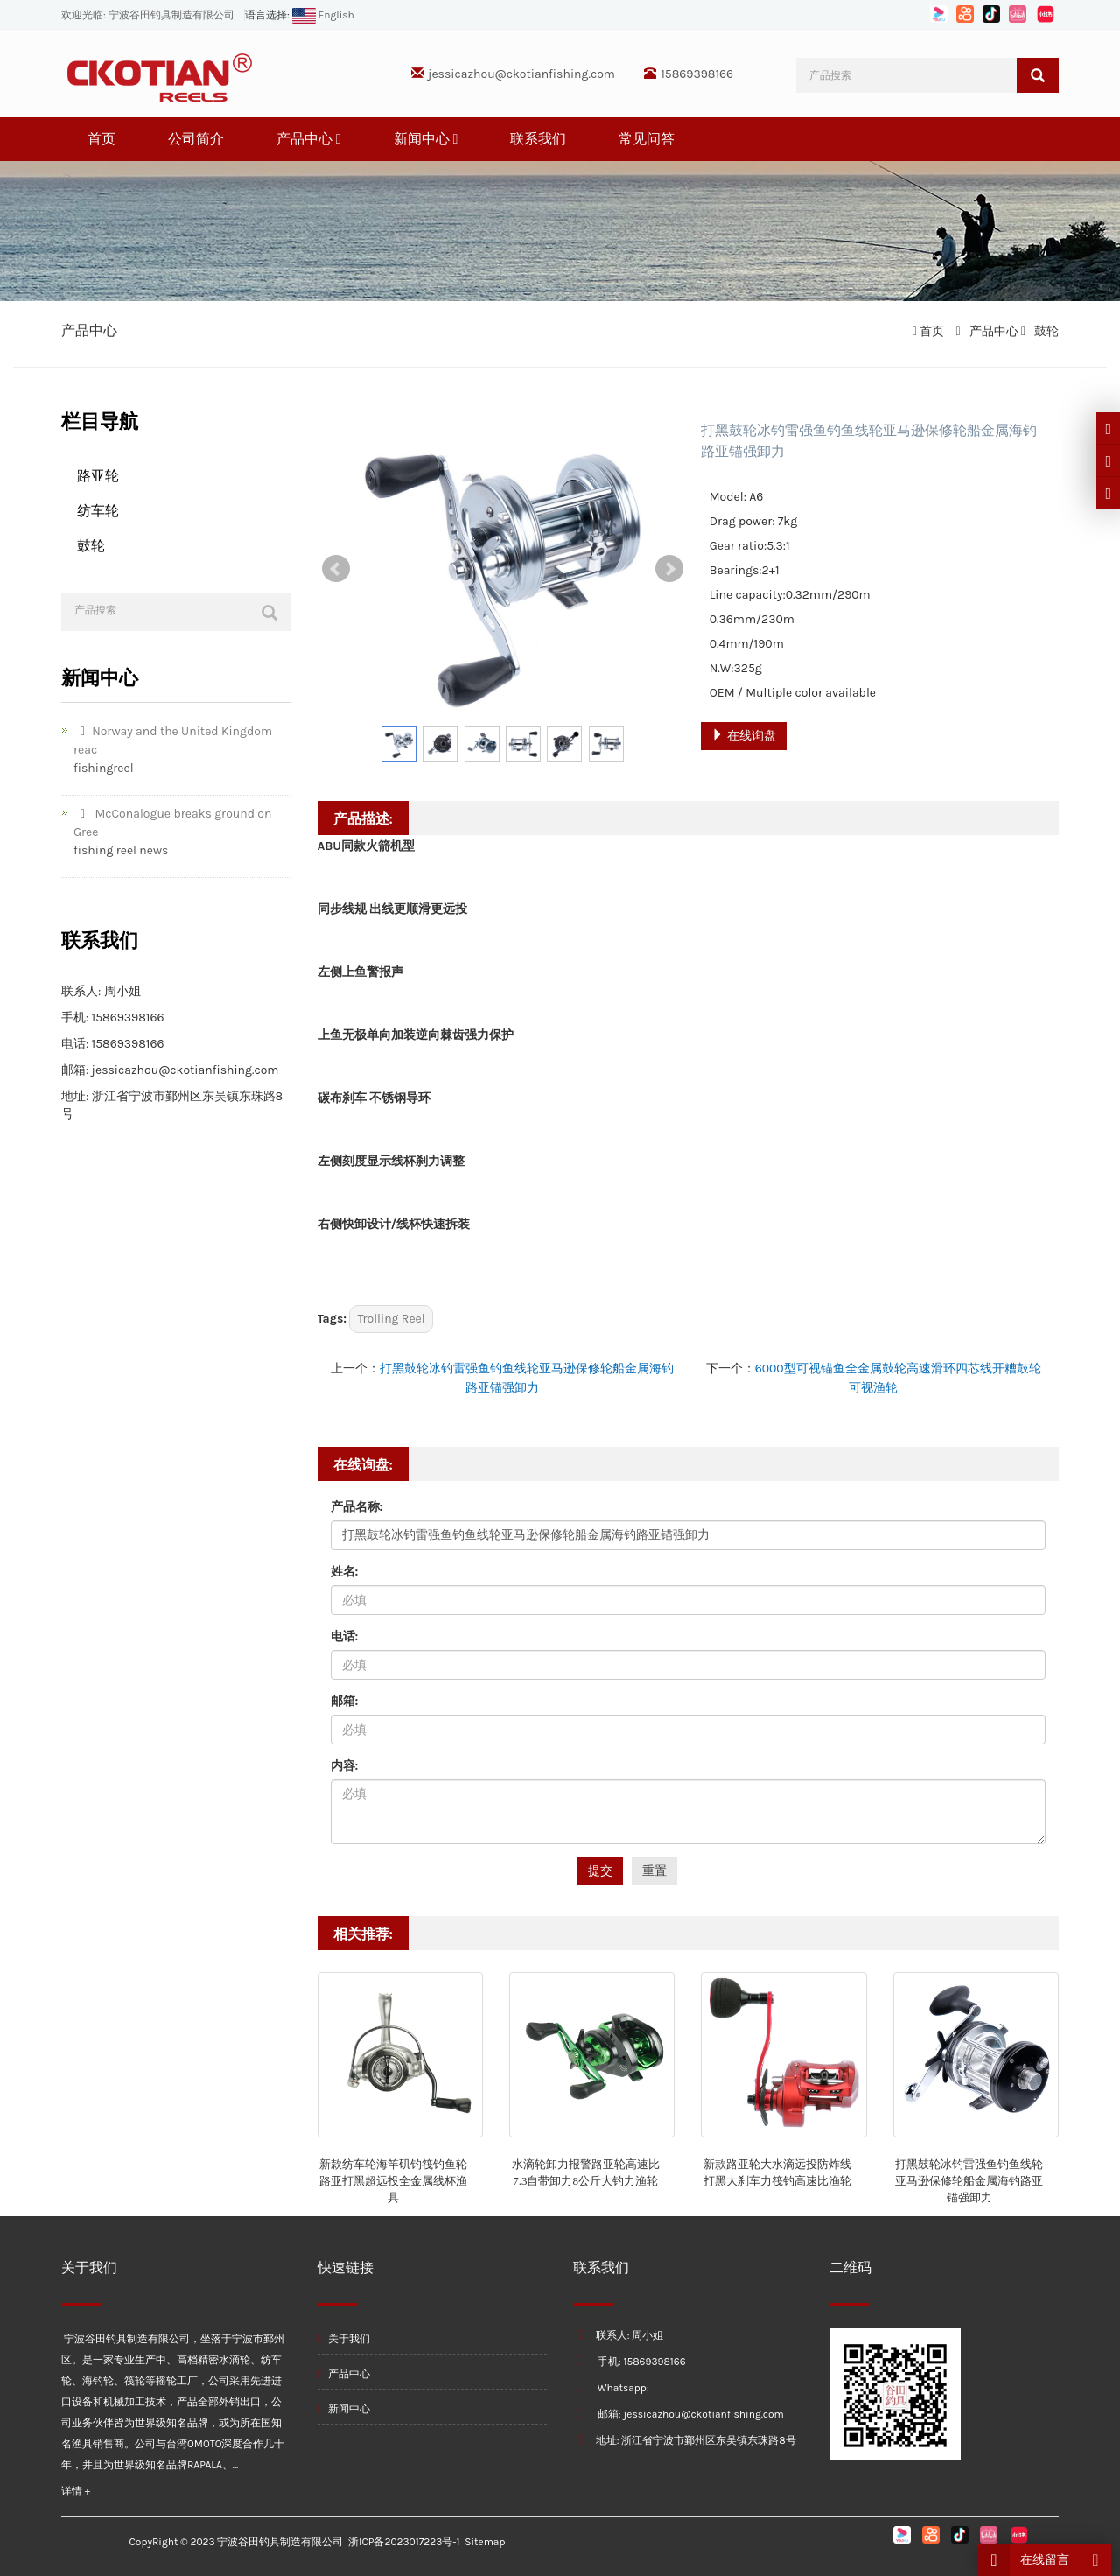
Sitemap (485, 2542)
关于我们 (344, 2339)
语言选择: (267, 15)
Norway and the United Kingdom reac (173, 740)
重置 (654, 1871)
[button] (338, 138)
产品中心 (308, 138)
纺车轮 (98, 510)
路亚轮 (98, 475)
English (322, 15)
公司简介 (196, 138)
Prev (336, 569)
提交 (600, 1871)
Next (669, 569)
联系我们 (538, 138)
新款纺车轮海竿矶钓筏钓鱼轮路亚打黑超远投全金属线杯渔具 (393, 2180)
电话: (345, 1636)
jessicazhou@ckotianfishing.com (521, 74)
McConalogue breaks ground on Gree (172, 822)
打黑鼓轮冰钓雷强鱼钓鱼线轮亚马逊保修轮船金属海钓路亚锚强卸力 (969, 2180)
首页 (102, 138)
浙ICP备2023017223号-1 (403, 2542)
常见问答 (647, 138)
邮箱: (345, 1701)
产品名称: (357, 1506)
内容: (345, 1765)
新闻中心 (426, 138)
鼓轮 (1045, 331)
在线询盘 (743, 735)
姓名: (345, 1571)
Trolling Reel (390, 1318)
